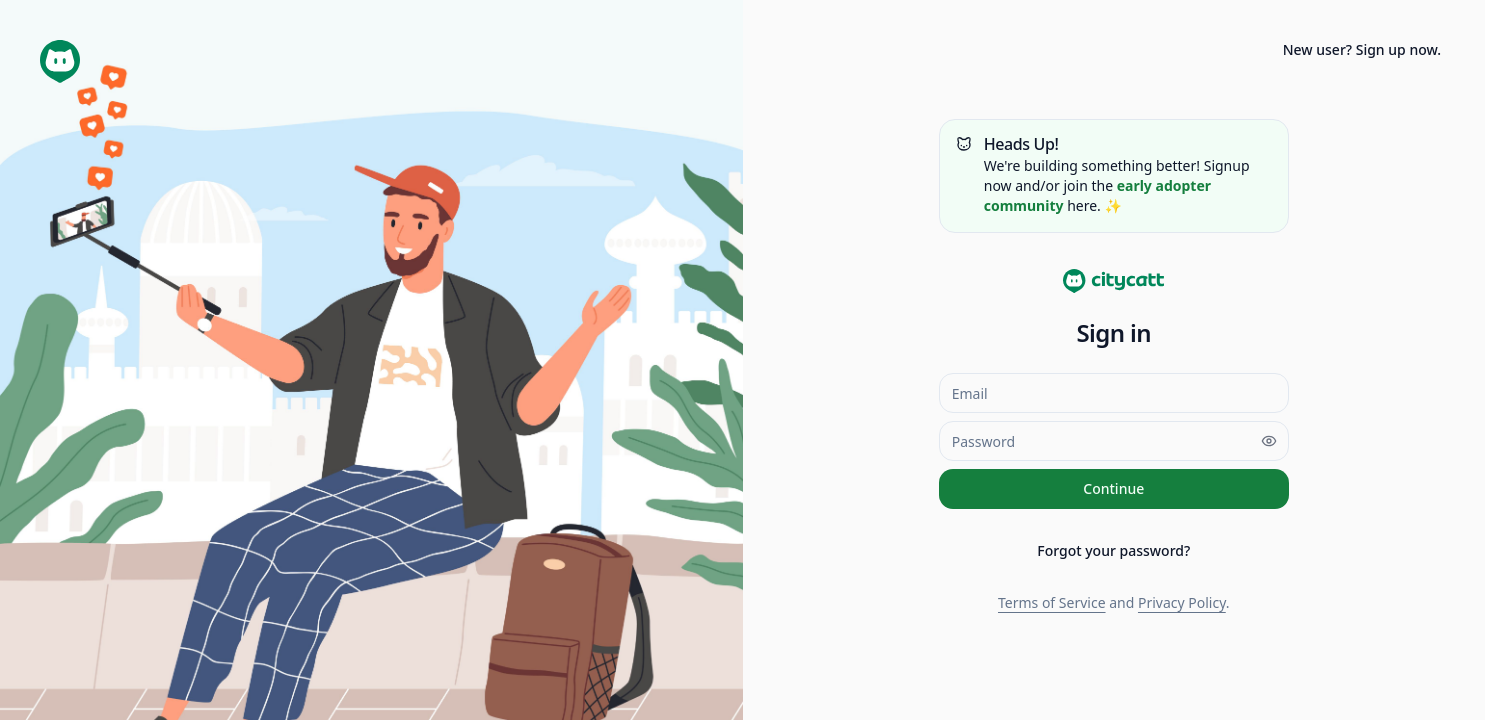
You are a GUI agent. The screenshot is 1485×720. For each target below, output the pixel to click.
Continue (1113, 488)
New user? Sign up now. (1362, 49)
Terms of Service (1052, 602)
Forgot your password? (1113, 550)
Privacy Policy (1182, 602)
